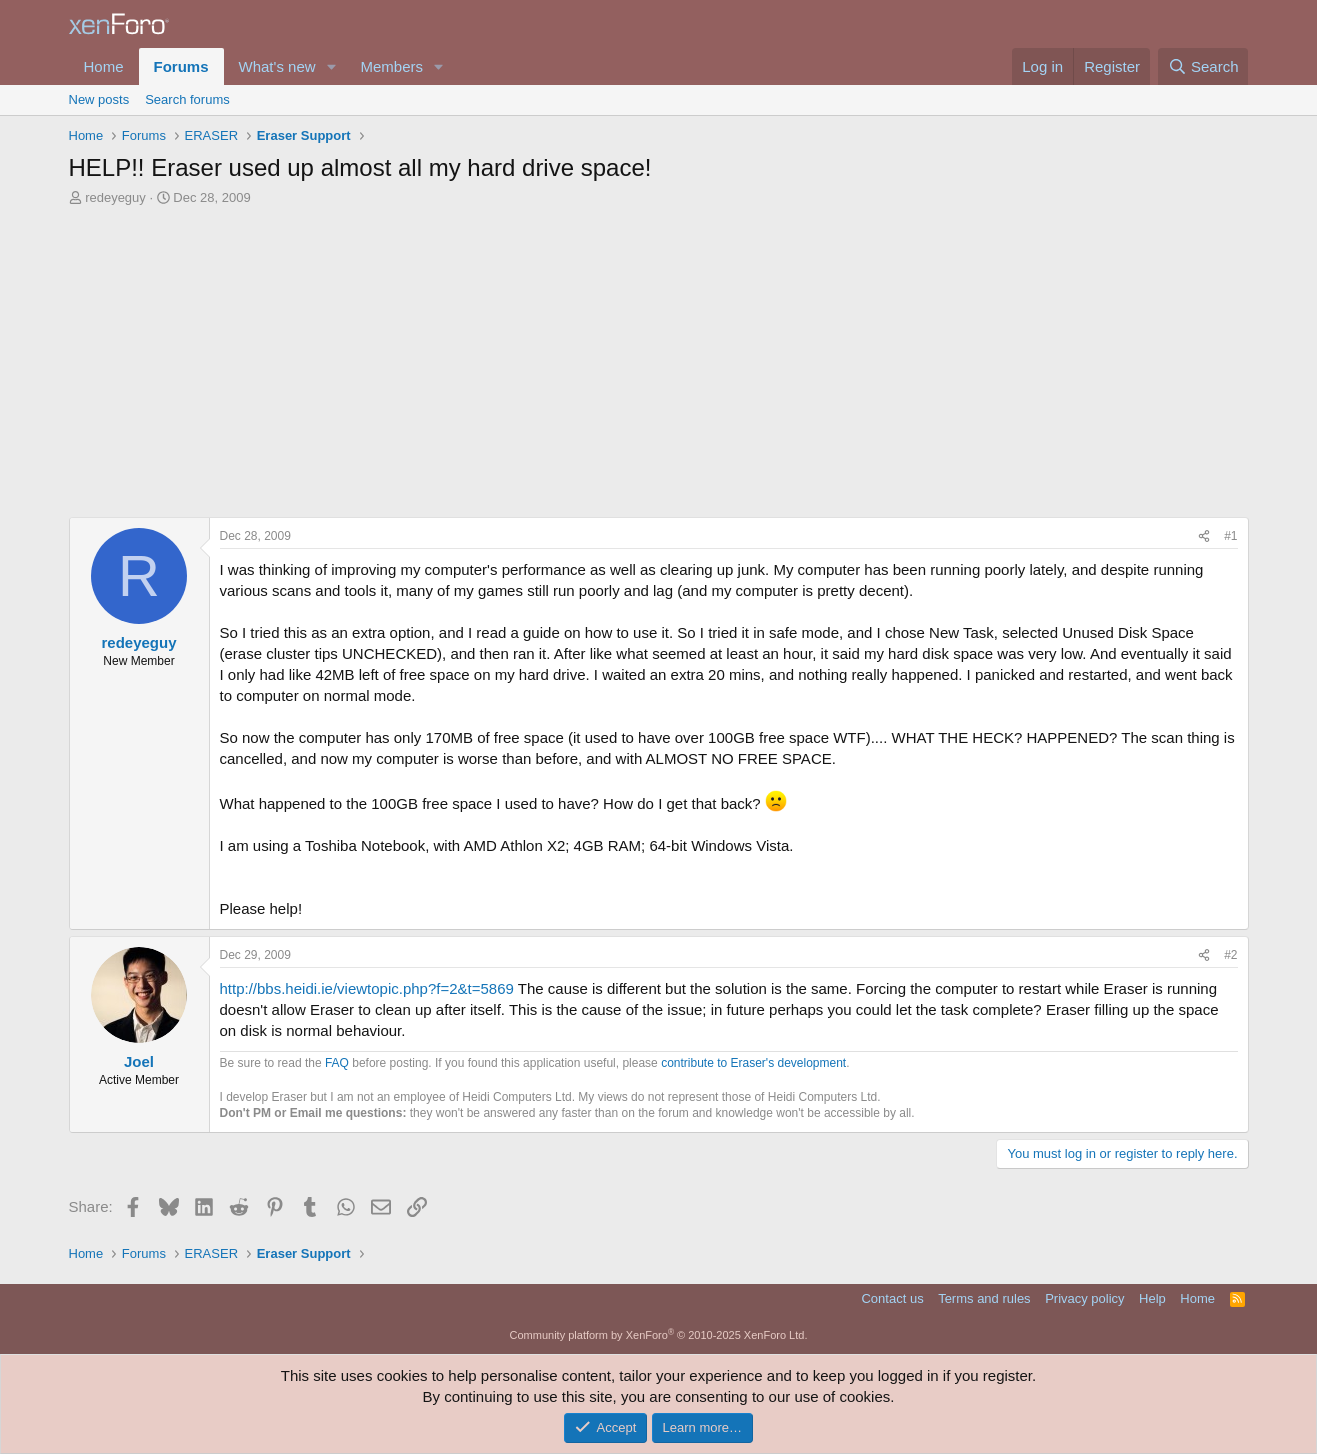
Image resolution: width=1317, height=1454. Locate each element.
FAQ (337, 1063)
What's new (277, 66)
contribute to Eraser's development (753, 1063)
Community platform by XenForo (659, 1335)
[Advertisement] (659, 357)
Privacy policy (1084, 1298)
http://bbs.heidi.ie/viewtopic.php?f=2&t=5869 (367, 988)
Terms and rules (984, 1298)
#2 (1230, 955)
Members (391, 66)
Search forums (187, 99)
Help (1152, 1298)
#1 (1230, 536)
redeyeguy (115, 197)
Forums (181, 66)
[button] (331, 66)
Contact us (892, 1298)
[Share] (1204, 536)
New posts (99, 99)
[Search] (1203, 66)
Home (104, 66)
